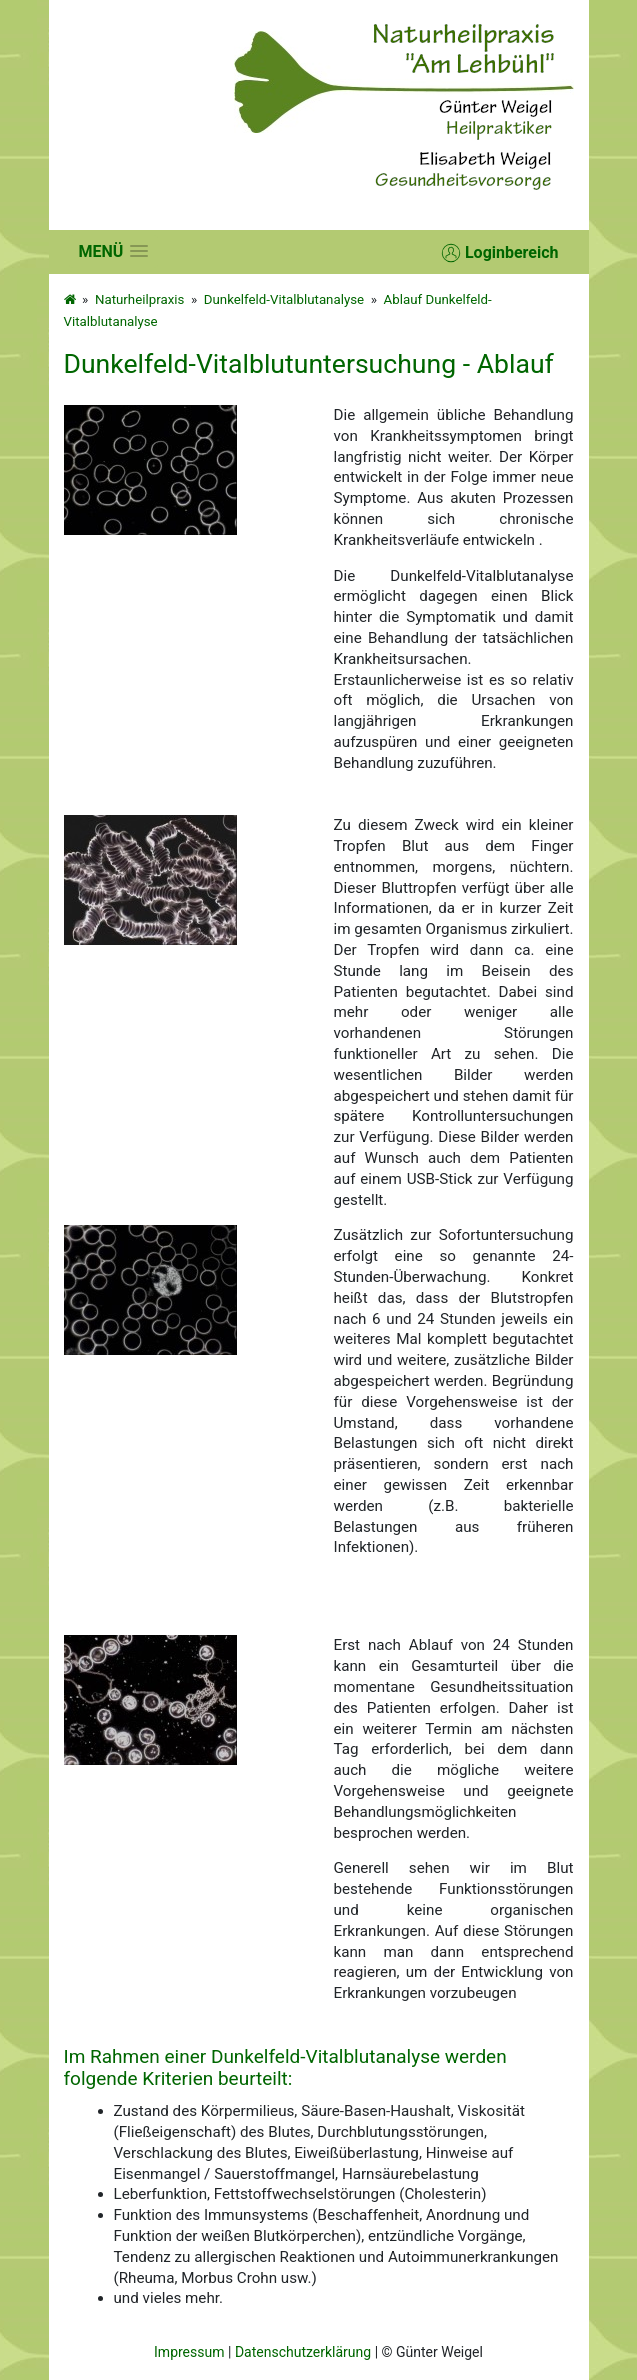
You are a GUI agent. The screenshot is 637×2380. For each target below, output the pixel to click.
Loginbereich (500, 253)
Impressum (189, 2352)
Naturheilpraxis (139, 299)
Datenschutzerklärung (303, 2352)
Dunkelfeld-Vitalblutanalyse (284, 299)
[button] (114, 251)
